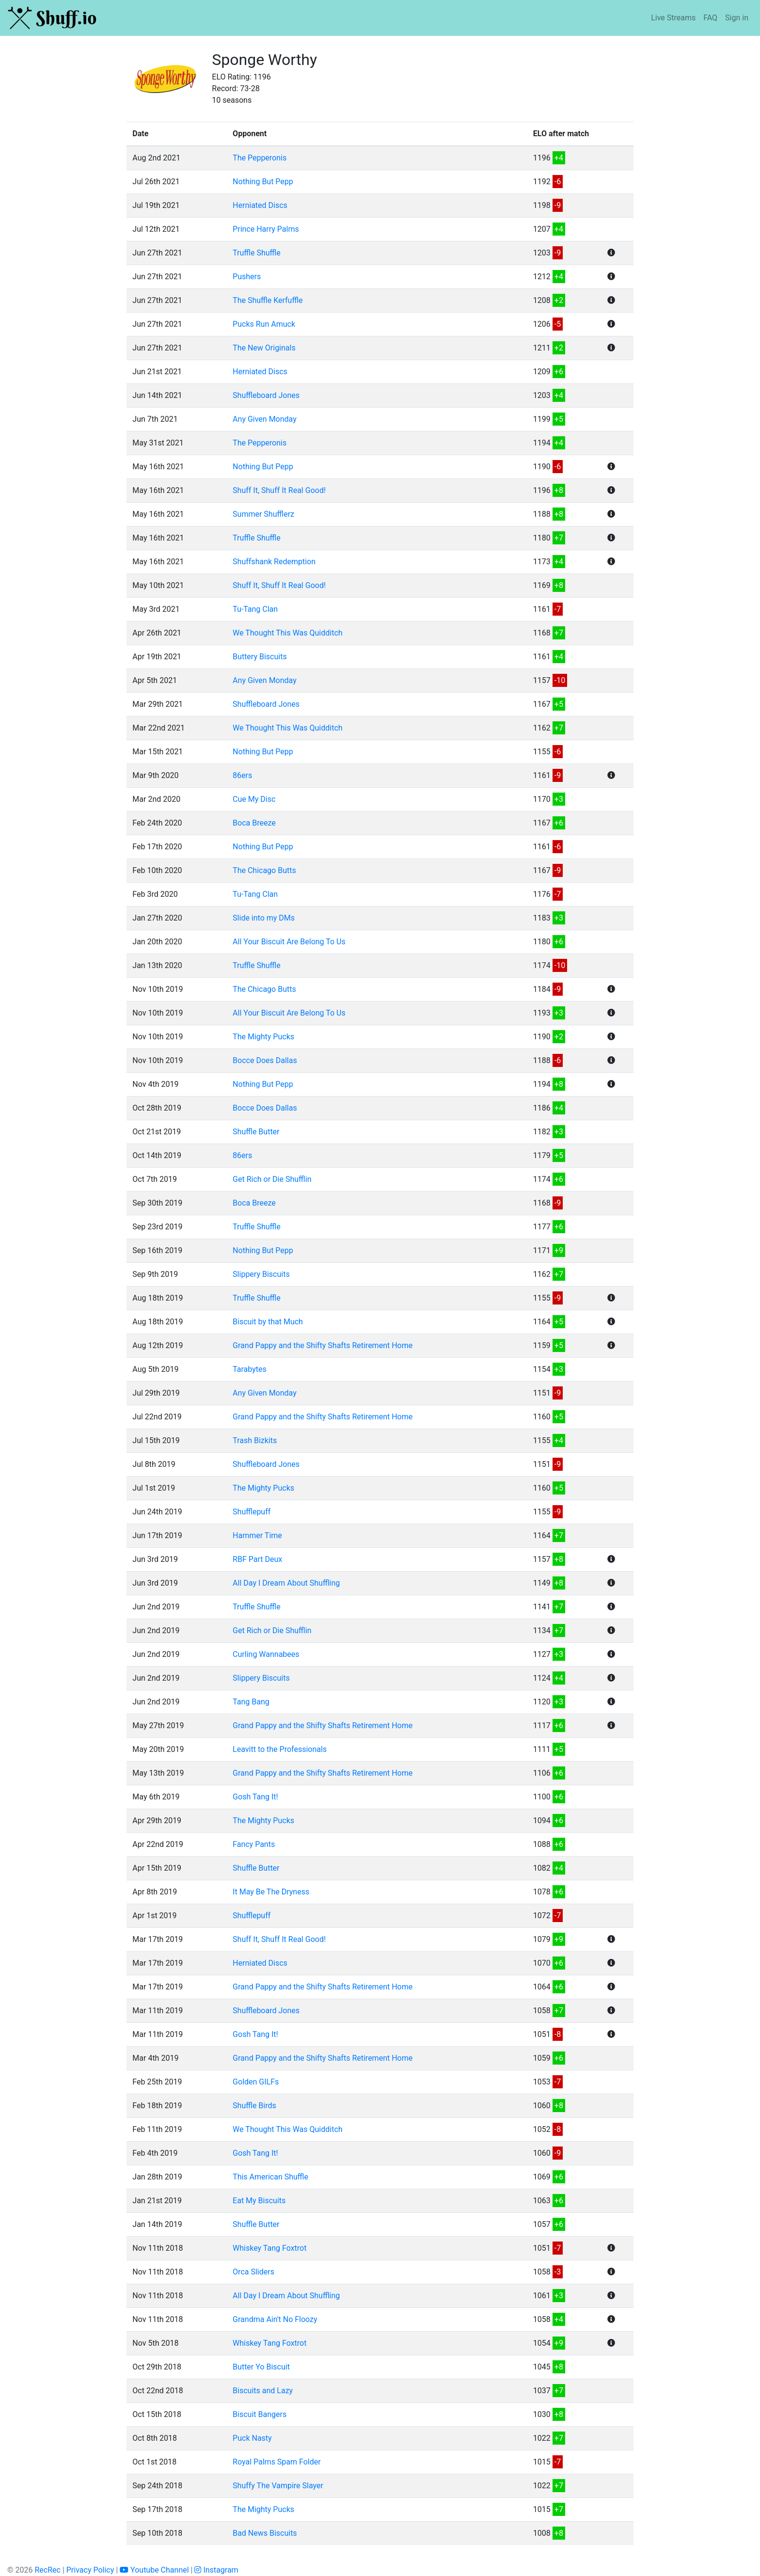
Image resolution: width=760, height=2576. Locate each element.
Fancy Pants (254, 1844)
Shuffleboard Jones (266, 395)
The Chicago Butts (264, 870)
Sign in (736, 17)
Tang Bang (251, 1701)
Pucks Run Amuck (264, 324)
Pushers (247, 276)
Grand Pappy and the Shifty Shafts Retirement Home (322, 1345)
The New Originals (264, 347)
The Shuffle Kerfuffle (267, 300)
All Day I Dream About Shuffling (286, 1583)
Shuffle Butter (256, 1131)
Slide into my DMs (264, 917)
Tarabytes (250, 1369)
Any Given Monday (265, 419)
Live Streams (673, 17)
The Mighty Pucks (263, 1036)
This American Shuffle (270, 2176)
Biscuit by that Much (268, 1321)
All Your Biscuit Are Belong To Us (289, 941)
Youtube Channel (154, 2570)
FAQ (710, 17)
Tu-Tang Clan (255, 609)
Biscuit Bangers (259, 2414)
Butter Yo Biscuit (261, 2366)
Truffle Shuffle (257, 252)
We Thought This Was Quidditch (288, 632)
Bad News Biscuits (265, 2533)
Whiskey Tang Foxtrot (269, 2248)
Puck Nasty (252, 2438)
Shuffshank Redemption (274, 561)
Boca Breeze (254, 822)
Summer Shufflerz (263, 514)
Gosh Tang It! (255, 1796)
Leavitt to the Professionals (280, 1749)
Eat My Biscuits (259, 2200)
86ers (242, 775)
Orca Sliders (253, 2271)
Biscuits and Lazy (263, 2390)
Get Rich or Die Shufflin (272, 1179)
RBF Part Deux (257, 1559)
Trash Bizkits (255, 1440)
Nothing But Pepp (263, 181)
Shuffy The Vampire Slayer (278, 2485)
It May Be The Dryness (271, 1891)
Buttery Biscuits (260, 656)
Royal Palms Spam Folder (277, 2461)
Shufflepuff (251, 1511)
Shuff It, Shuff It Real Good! (279, 490)
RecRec (47, 2570)
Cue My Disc (254, 799)
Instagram (216, 2570)
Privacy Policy (90, 2570)
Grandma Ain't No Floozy (275, 2319)
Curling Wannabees (266, 1654)
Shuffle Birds (254, 2105)
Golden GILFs (256, 2081)
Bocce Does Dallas (265, 1060)
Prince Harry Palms (266, 229)
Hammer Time (257, 1535)
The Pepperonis (259, 157)
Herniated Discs (260, 205)
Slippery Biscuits (261, 1274)
